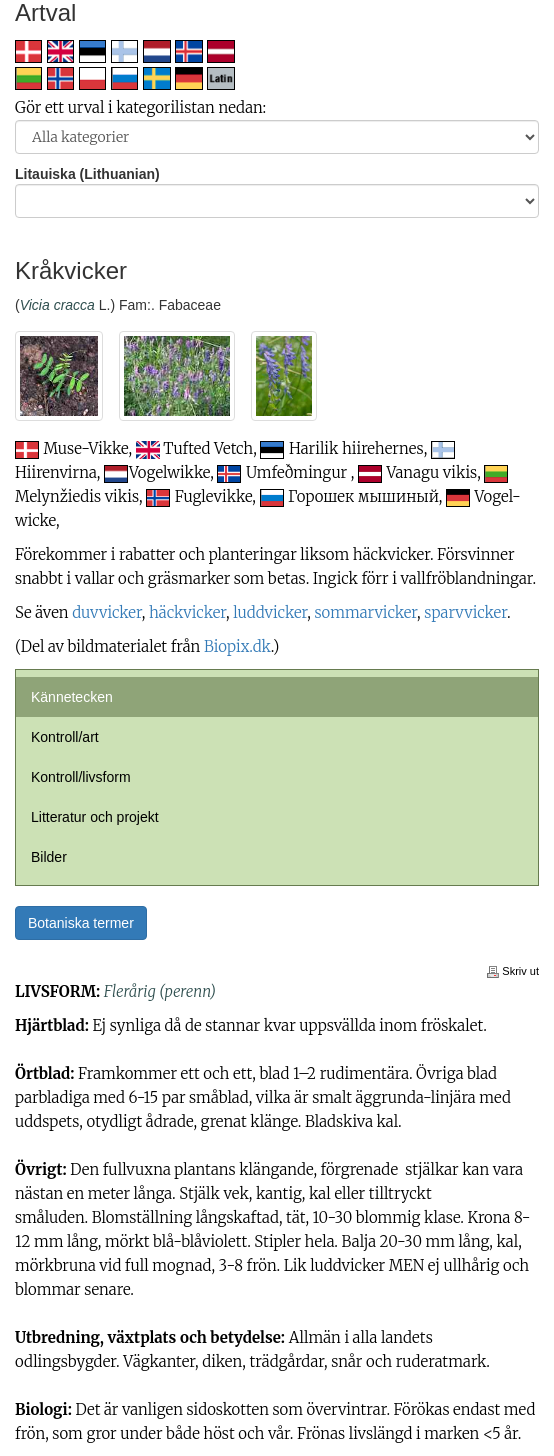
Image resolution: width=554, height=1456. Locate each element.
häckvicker (187, 612)
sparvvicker (465, 612)
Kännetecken (72, 697)
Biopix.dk (237, 646)
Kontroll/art (65, 737)
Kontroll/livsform (81, 777)
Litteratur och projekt (95, 817)
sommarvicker (365, 612)
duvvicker (107, 612)
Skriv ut (513, 971)
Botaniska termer (81, 923)
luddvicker (270, 612)
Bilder (49, 857)
